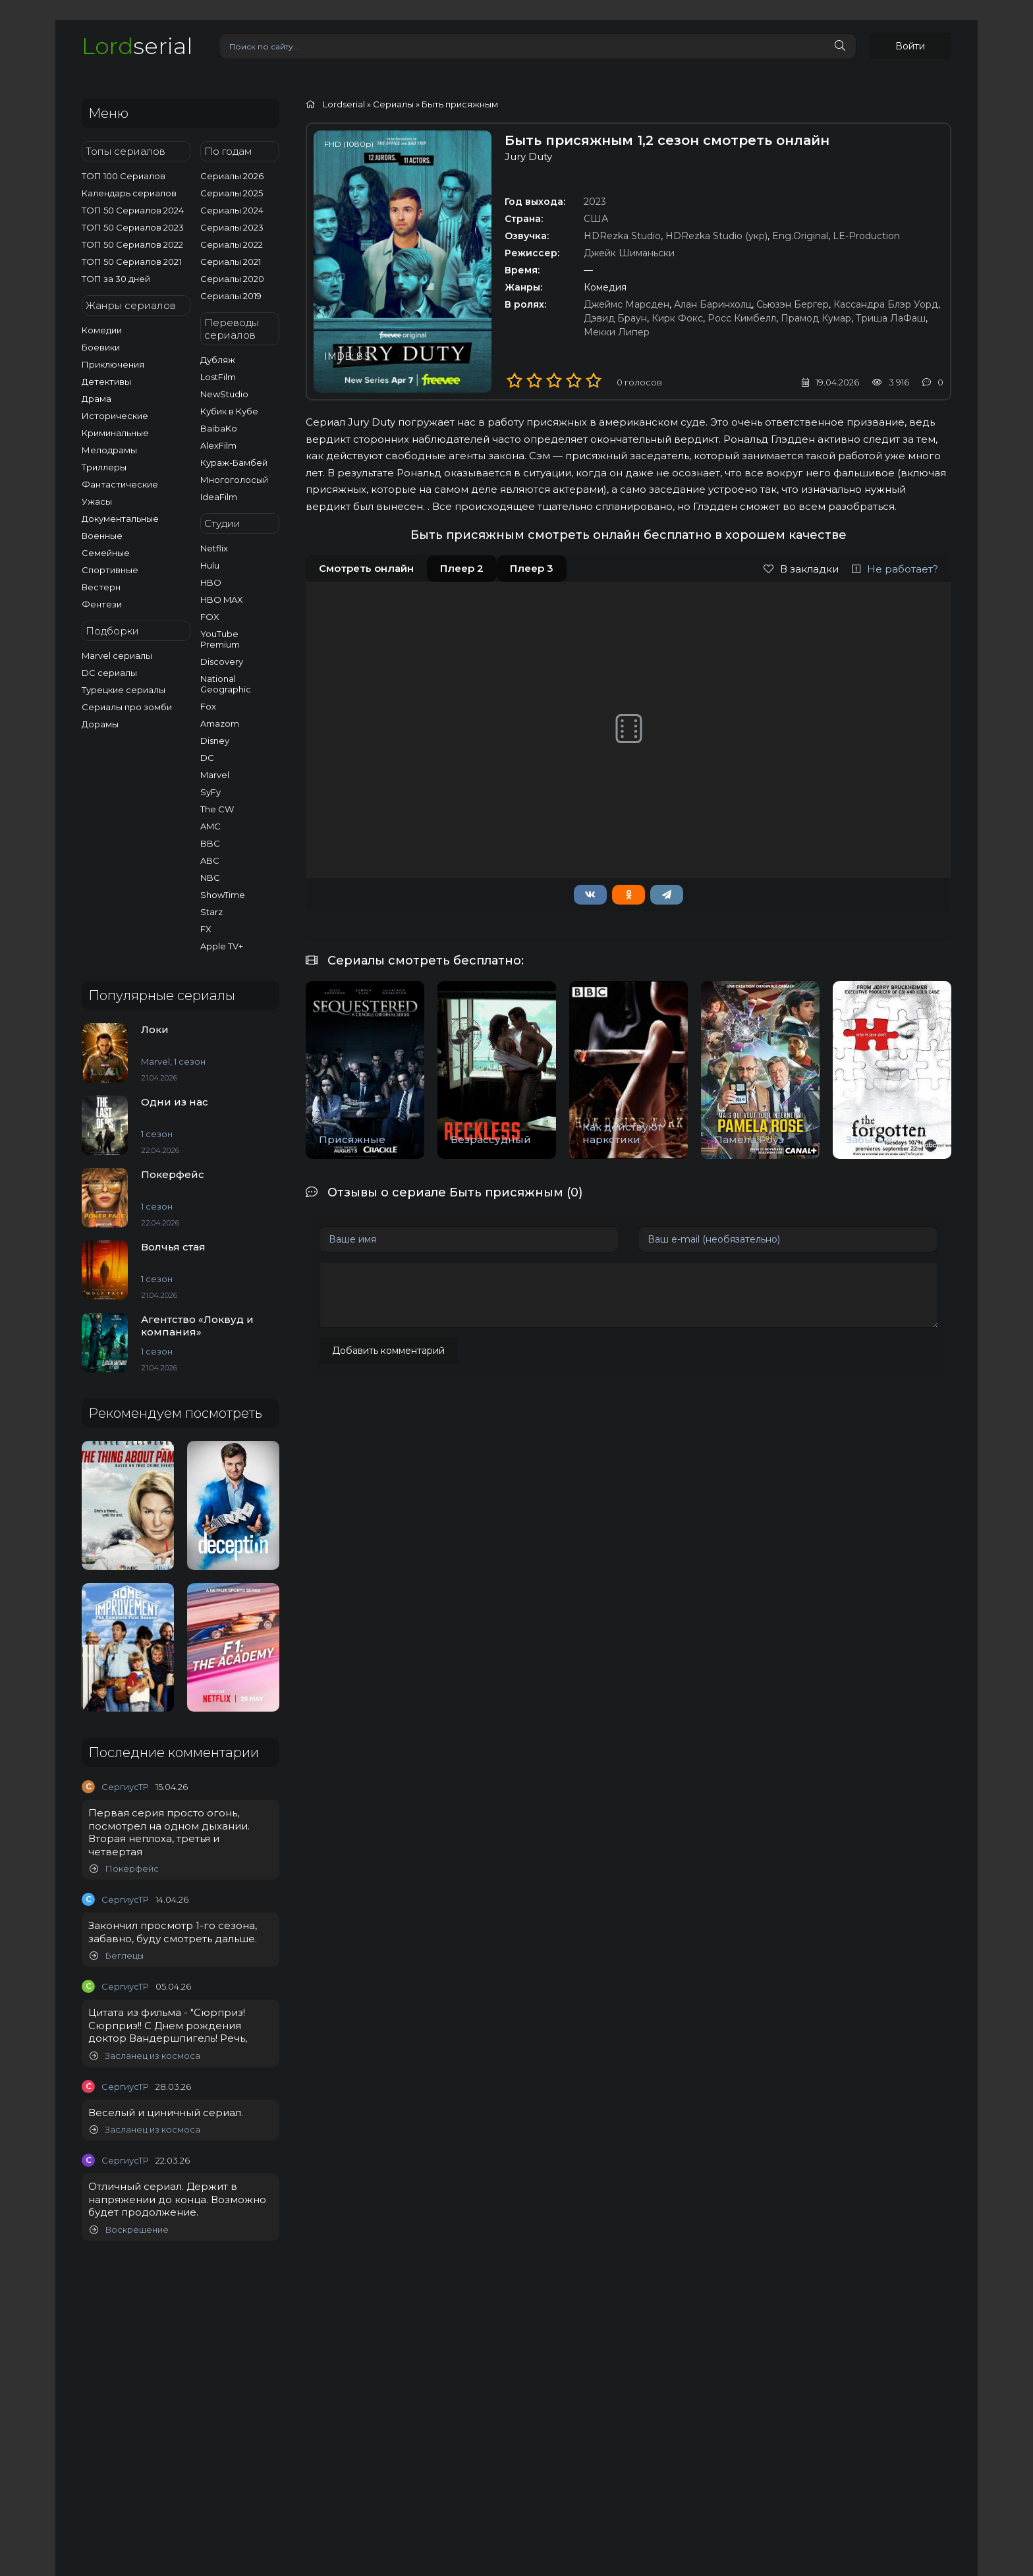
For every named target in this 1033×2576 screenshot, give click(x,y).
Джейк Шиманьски (629, 253)
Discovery (221, 661)
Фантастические (120, 484)
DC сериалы (109, 672)
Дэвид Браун (615, 318)
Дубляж (217, 359)
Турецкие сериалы (123, 690)
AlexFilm (218, 445)
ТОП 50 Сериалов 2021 (131, 261)
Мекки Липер (617, 332)
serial (137, 45)
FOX (209, 616)
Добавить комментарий (388, 1351)
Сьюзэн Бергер (792, 304)
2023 (595, 202)
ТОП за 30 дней (116, 278)
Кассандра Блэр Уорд (885, 304)
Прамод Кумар (816, 318)
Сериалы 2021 (230, 261)
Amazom (219, 723)
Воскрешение (129, 2230)
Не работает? (895, 569)
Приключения (113, 364)
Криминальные (115, 433)
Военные (102, 535)
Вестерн (101, 587)
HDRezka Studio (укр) (716, 236)
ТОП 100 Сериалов (123, 176)
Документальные (120, 518)
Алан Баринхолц (713, 304)
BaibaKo (218, 428)
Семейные (106, 552)
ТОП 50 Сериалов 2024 (133, 210)
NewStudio (224, 394)
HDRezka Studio (622, 236)
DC (207, 757)
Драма (96, 398)
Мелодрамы (109, 450)
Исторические (115, 415)
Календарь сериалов (129, 193)
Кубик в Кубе (229, 411)
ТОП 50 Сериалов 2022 (132, 244)
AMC (210, 826)
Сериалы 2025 (231, 193)
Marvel (214, 775)
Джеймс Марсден (626, 304)
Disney (214, 740)
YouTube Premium (220, 639)
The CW (217, 809)
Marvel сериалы (117, 655)
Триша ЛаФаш (891, 318)
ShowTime (222, 894)
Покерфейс (124, 1868)
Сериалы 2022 (231, 244)
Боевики (101, 347)
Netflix (214, 548)
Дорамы (100, 724)
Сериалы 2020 (232, 278)
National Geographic (225, 683)
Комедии (102, 330)
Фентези (102, 604)
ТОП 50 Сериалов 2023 (133, 227)
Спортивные (110, 570)
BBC (210, 843)
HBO (210, 582)
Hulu (209, 565)
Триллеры (104, 467)
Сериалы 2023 (232, 227)
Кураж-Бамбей (233, 462)
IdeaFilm (218, 496)
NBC (210, 877)
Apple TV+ (221, 946)
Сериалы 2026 (232, 176)
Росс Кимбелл (742, 318)
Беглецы (117, 1955)
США (596, 219)
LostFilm (218, 377)
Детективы (106, 381)
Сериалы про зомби (127, 707)
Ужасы (97, 501)
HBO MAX (221, 599)
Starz (211, 912)
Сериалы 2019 (231, 296)
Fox (208, 706)
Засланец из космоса (145, 2056)
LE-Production (866, 236)
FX (205, 929)
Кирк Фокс (677, 318)
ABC (209, 860)
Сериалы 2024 (232, 210)
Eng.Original (800, 236)
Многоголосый (234, 479)
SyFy (210, 792)
